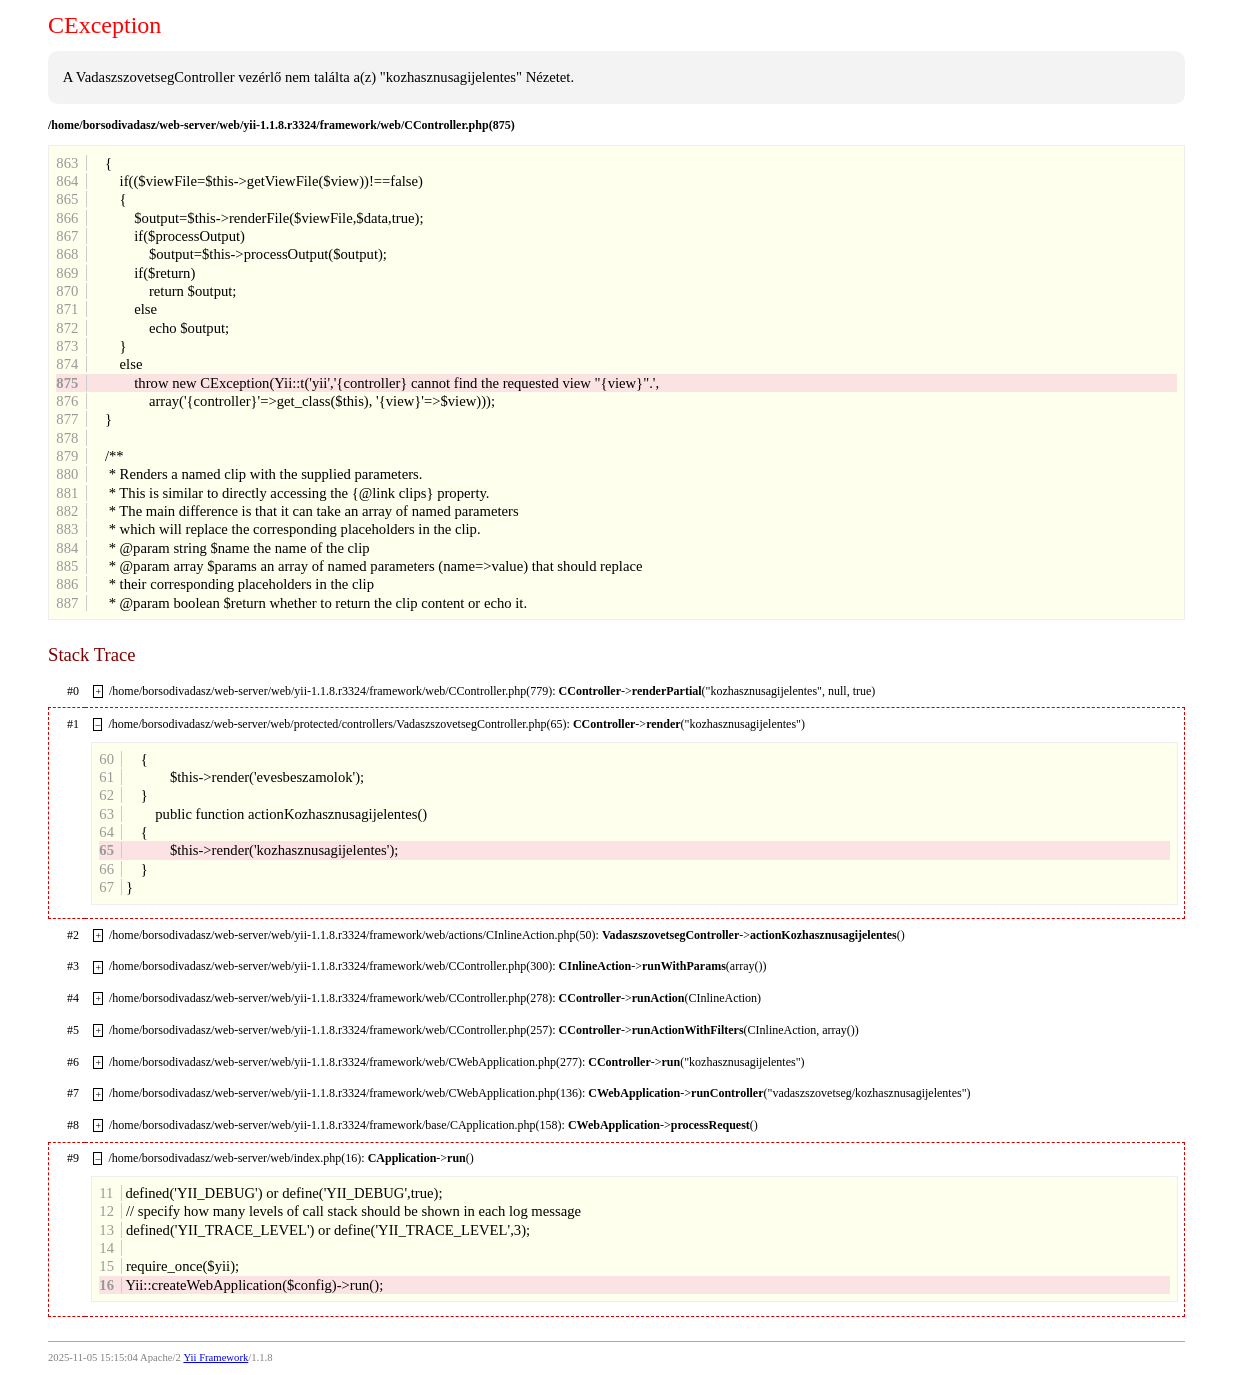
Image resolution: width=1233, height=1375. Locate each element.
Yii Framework (215, 1357)
